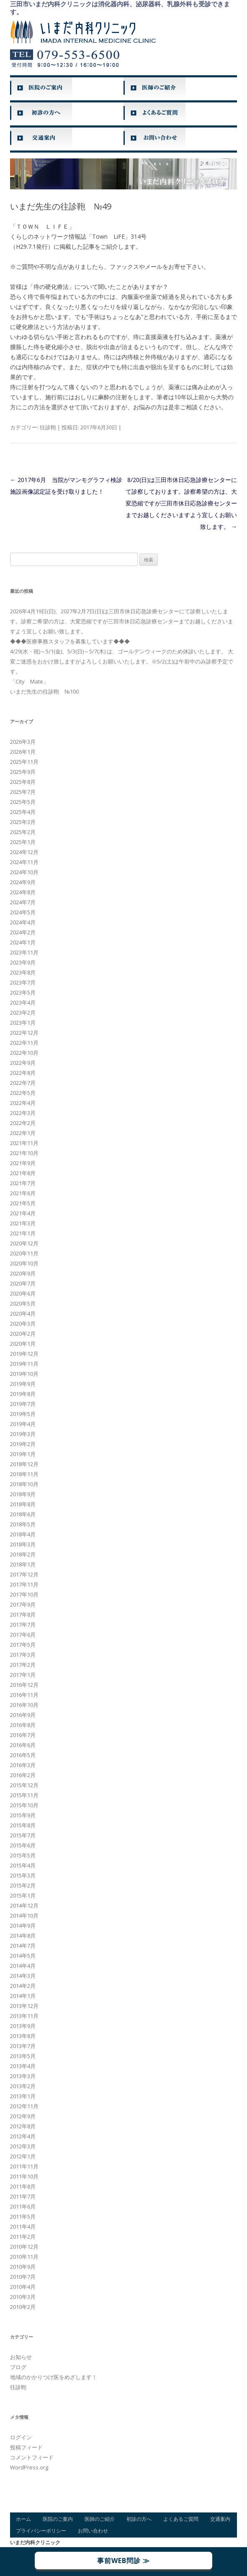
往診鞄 (48, 427)
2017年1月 (23, 1674)
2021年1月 (23, 1233)
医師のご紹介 (100, 2518)
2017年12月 (24, 1574)
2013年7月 (23, 2046)
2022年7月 (23, 1083)
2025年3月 (23, 822)
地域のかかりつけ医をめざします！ (53, 2377)
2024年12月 (24, 852)
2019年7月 (23, 1404)
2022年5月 (23, 1093)
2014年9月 (23, 1925)
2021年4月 (23, 1213)
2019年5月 (23, 1414)
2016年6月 (23, 1745)
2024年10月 (24, 872)
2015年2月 (23, 1885)
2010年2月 (23, 2307)
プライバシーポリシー (41, 2530)
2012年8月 (23, 2126)
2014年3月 (23, 1975)
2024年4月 (23, 922)
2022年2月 (23, 1123)
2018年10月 (24, 1484)
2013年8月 (23, 2036)
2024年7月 (23, 902)
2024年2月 (23, 932)
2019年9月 (23, 1383)
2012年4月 (23, 2136)
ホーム (23, 2518)
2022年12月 (24, 1032)
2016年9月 (23, 1715)
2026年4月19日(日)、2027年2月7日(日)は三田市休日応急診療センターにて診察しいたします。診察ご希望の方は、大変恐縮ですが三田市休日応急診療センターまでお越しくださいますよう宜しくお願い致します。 (121, 621)
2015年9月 (23, 1815)
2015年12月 (24, 1785)
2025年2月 (23, 832)
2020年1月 (23, 1343)
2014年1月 (23, 1996)
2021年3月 (23, 1223)
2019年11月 (24, 1363)
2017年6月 (23, 1634)
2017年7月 (23, 1624)
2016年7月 (23, 1735)
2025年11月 (24, 761)
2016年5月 (23, 1755)
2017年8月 (23, 1614)
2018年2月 (23, 1554)
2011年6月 (23, 2206)
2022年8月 (23, 1072)
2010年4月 (23, 2286)
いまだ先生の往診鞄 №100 (44, 691)
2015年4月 (23, 1865)
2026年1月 (23, 751)
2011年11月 (24, 2166)
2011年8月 (23, 2186)
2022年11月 (24, 1042)
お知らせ (21, 2357)
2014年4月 (23, 1965)
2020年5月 (23, 1303)
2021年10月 (24, 1153)
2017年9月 (23, 1604)
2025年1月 (23, 842)
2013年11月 (24, 2016)
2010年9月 (23, 2266)
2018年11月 (24, 1474)
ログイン (21, 2437)
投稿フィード (26, 2447)
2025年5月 (23, 802)
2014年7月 (23, 1945)
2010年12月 (24, 2246)
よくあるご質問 (180, 2518)
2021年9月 (23, 1163)
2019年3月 (23, 1434)
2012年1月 (23, 2156)
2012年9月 (23, 2116)
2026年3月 (23, 741)
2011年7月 (23, 2196)
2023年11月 (24, 952)
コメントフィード (32, 2457)
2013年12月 (24, 2006)
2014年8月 (23, 1935)
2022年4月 (23, 1103)
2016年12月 (24, 1684)
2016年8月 (23, 1725)
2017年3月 (23, 1654)
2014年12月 (24, 1905)
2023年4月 (23, 1002)
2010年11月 (24, 2256)
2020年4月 (23, 1313)
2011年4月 (23, 2226)
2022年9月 (23, 1062)
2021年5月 (23, 1203)
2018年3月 (23, 1544)
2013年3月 (23, 2076)
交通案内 (220, 2518)
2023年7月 (23, 982)
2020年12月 (24, 1243)
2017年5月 (23, 1644)
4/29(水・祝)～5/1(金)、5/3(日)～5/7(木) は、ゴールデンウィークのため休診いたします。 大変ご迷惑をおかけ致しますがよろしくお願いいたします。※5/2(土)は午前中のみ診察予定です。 (121, 661)
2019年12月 (24, 1353)
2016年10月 (24, 1705)
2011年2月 (23, 2236)
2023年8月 (23, 972)
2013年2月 (23, 2086)
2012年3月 (23, 2146)
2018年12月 (24, 1464)
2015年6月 (23, 1845)
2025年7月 (23, 792)
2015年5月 (23, 1855)
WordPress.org (29, 2467)
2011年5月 (23, 2216)
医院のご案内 (58, 2518)
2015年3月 (23, 1875)
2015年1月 (23, 1895)
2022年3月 (23, 1113)
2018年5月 (23, 1524)
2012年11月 (24, 2106)
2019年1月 (23, 1454)
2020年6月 (23, 1293)
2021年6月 (23, 1193)
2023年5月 (23, 992)
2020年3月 (23, 1323)
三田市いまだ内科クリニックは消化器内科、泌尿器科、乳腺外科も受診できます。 (120, 8)
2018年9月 (23, 1494)
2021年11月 (24, 1143)
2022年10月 (24, 1052)
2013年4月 (23, 2066)
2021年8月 (23, 1173)
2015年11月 (24, 1795)
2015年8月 (23, 1825)
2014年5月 (23, 1955)
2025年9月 (23, 771)
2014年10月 (24, 1915)
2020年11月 (24, 1253)
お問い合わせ (93, 2530)
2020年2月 (23, 1333)
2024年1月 (23, 942)
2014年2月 (23, 1985)
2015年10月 (24, 1805)
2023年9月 (23, 962)
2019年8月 (23, 1394)
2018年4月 (23, 1534)
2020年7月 (23, 1283)
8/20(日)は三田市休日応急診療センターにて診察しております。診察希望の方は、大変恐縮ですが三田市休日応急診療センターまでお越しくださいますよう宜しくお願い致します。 (181, 503)
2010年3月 (23, 2297)
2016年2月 (23, 1775)
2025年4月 (23, 812)
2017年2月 (23, 1664)
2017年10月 (24, 1594)
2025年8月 (23, 782)
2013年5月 (23, 2056)
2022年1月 (23, 1133)
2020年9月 (23, 1273)
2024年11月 (24, 862)
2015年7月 (23, 1835)
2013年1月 (23, 2096)
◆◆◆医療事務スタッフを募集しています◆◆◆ (70, 641)
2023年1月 (23, 1022)
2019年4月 (23, 1424)
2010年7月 (23, 2276)
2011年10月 (24, 2176)
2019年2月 (23, 1444)
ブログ (18, 2367)
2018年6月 (23, 1514)
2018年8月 (23, 1504)
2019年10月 (24, 1373)
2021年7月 (23, 1183)
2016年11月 (24, 1695)
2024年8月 (23, 892)
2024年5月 (23, 912)
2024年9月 (23, 882)
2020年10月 (24, 1263)
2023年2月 (23, 1012)
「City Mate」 (29, 681)
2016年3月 (23, 1765)
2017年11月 (24, 1584)
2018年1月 (23, 1564)
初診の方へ (139, 2518)
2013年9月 (23, 2026)
